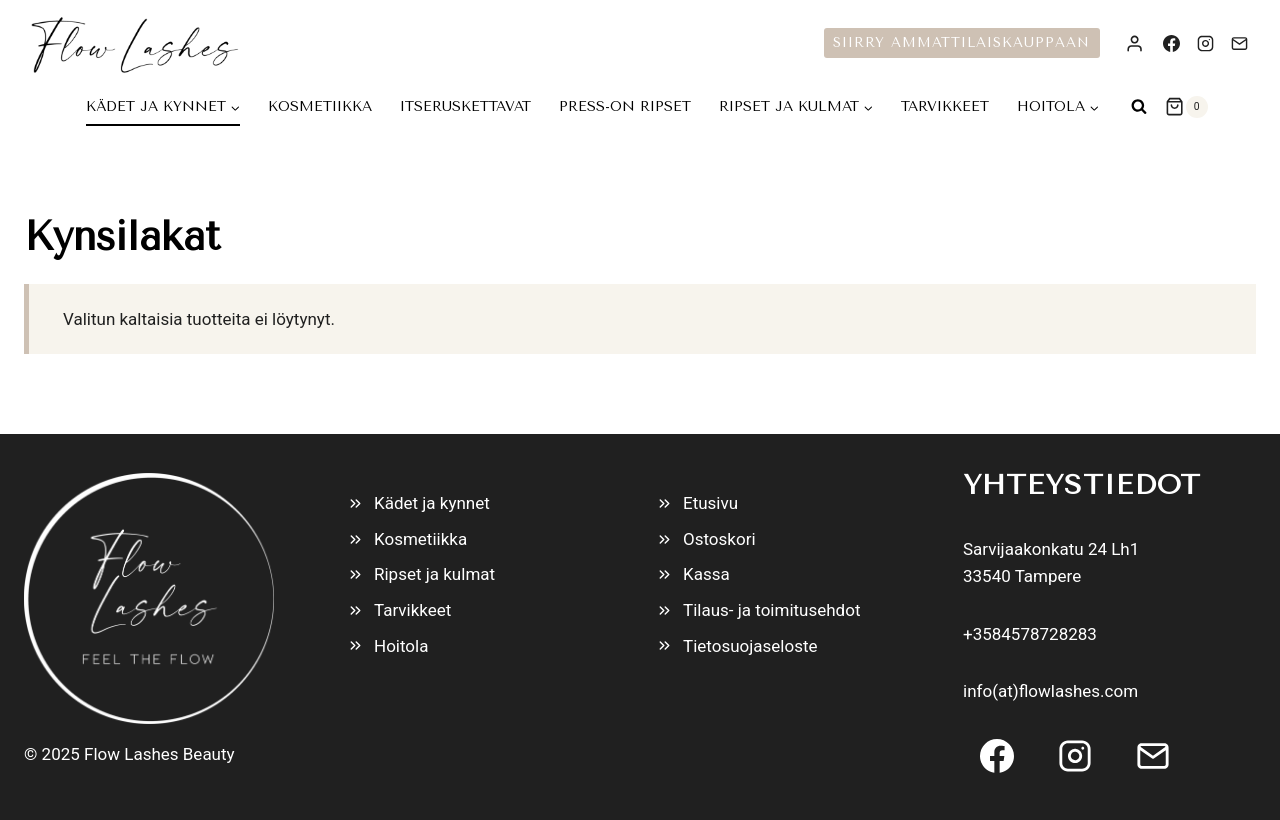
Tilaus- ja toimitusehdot (771, 610)
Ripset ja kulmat (434, 574)
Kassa (706, 574)
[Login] (1134, 43)
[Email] (1239, 43)
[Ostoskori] (1186, 106)
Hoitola (401, 646)
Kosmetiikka (320, 106)
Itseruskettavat (465, 106)
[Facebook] (1171, 43)
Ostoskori (719, 539)
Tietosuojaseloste (750, 646)
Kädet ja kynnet (432, 503)
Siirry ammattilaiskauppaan (961, 42)
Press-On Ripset (625, 106)
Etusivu (710, 503)
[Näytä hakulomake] (1139, 107)
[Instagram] (1205, 43)
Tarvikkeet (945, 106)
